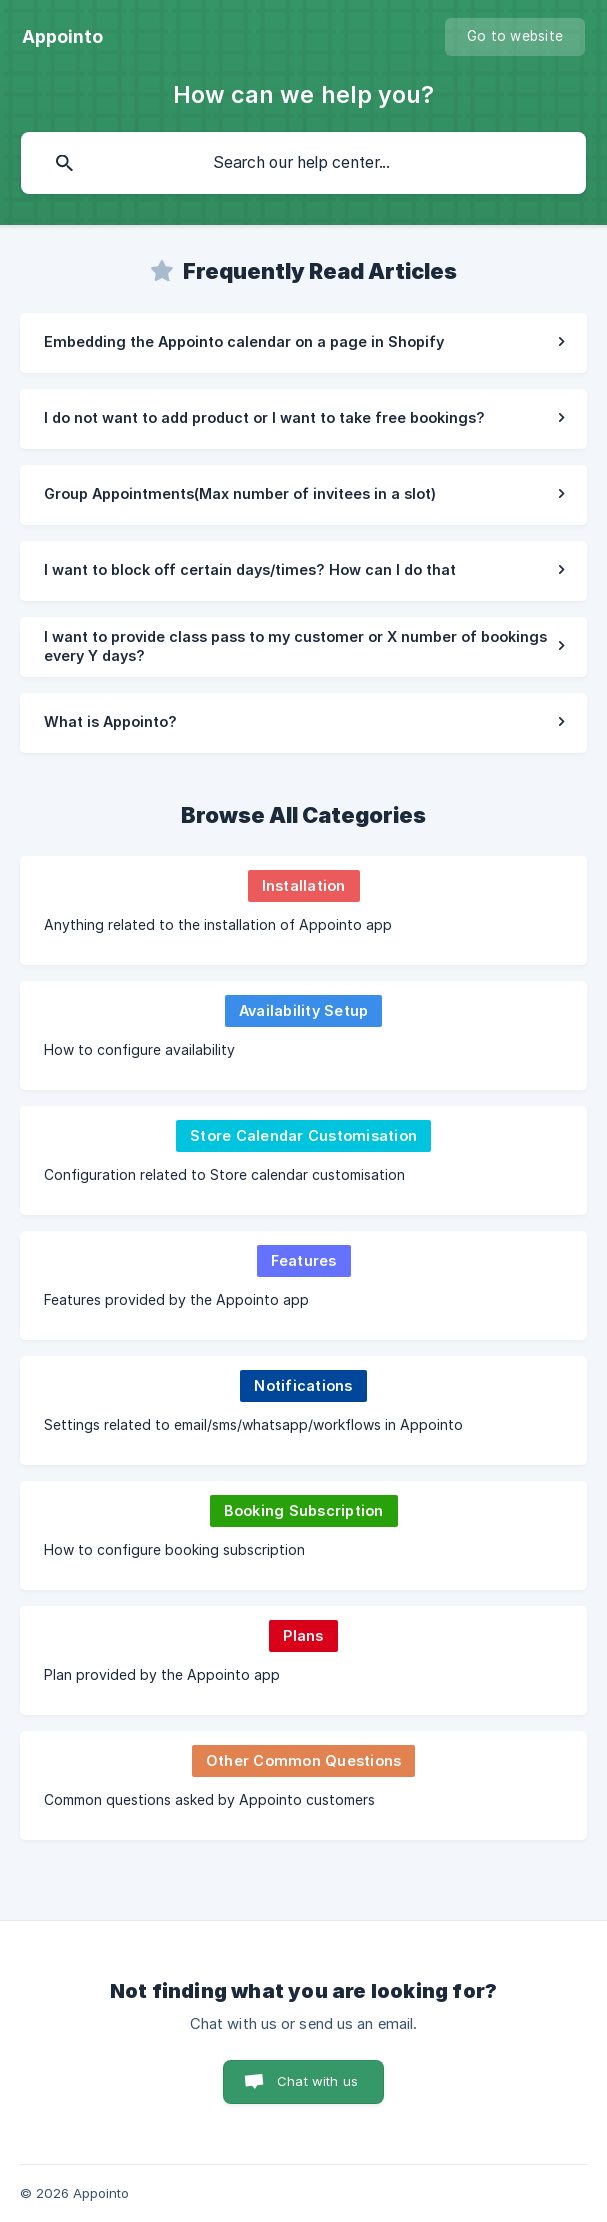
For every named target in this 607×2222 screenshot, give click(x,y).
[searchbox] (303, 163)
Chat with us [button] (317, 2081)
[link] (303, 343)
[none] (62, 37)
